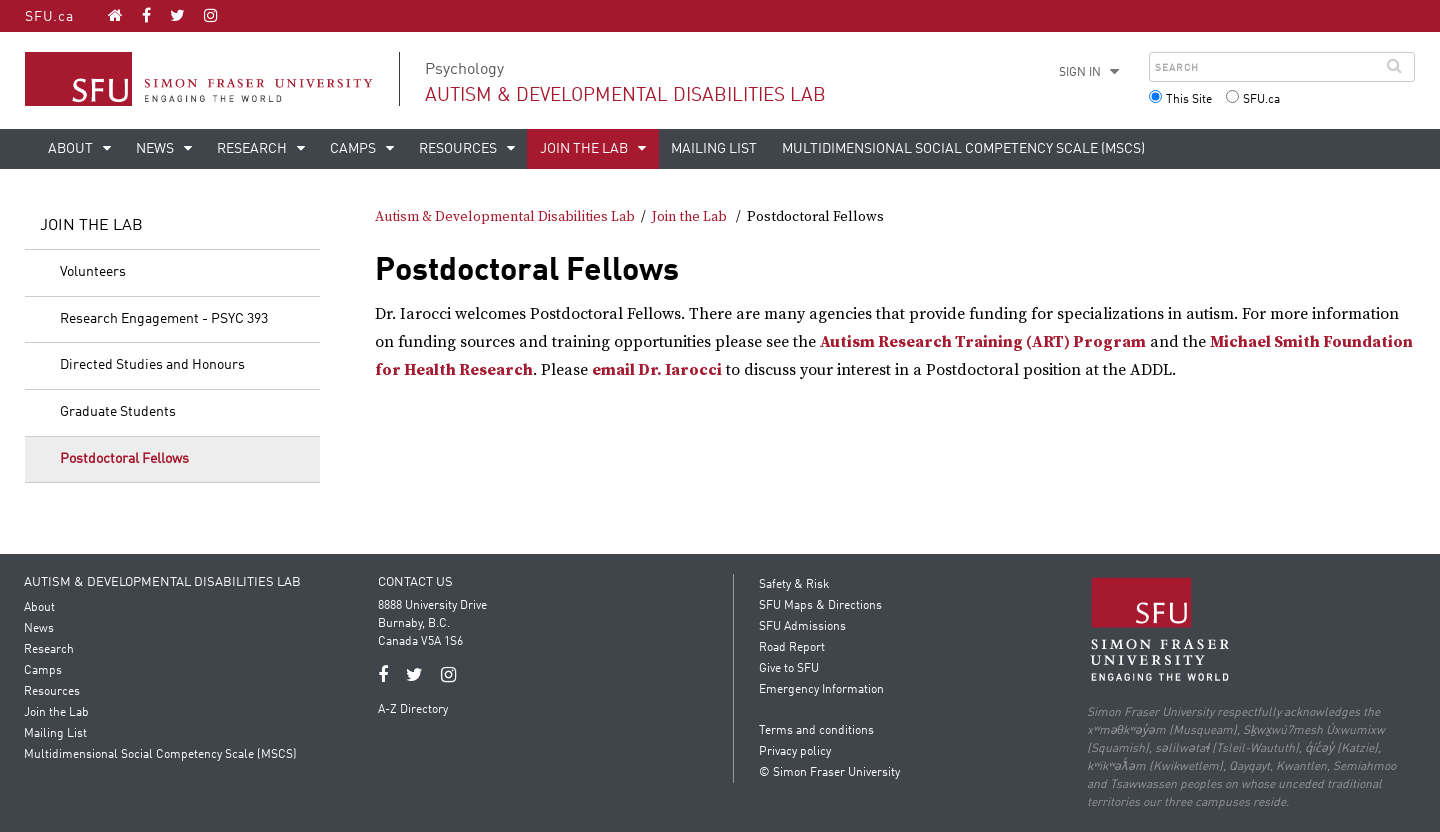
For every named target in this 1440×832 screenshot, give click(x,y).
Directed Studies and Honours (152, 365)
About (72, 149)
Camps (354, 149)
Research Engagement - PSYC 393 (164, 319)
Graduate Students (118, 412)
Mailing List (714, 149)
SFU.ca (49, 17)
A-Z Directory (414, 710)
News (156, 149)
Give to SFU (789, 669)
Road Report (792, 648)
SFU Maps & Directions (820, 606)
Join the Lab (585, 149)
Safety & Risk (794, 585)
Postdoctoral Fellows (124, 459)
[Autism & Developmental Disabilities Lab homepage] (115, 15)
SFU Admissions (802, 627)
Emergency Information (821, 690)
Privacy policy (795, 752)
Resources (459, 149)
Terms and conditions (816, 731)
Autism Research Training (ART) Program (983, 342)
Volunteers (93, 272)
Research (253, 149)
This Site (1189, 100)
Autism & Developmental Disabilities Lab (625, 95)
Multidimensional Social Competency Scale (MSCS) (963, 149)
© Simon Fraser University (829, 773)
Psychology (464, 70)
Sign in (1080, 73)
